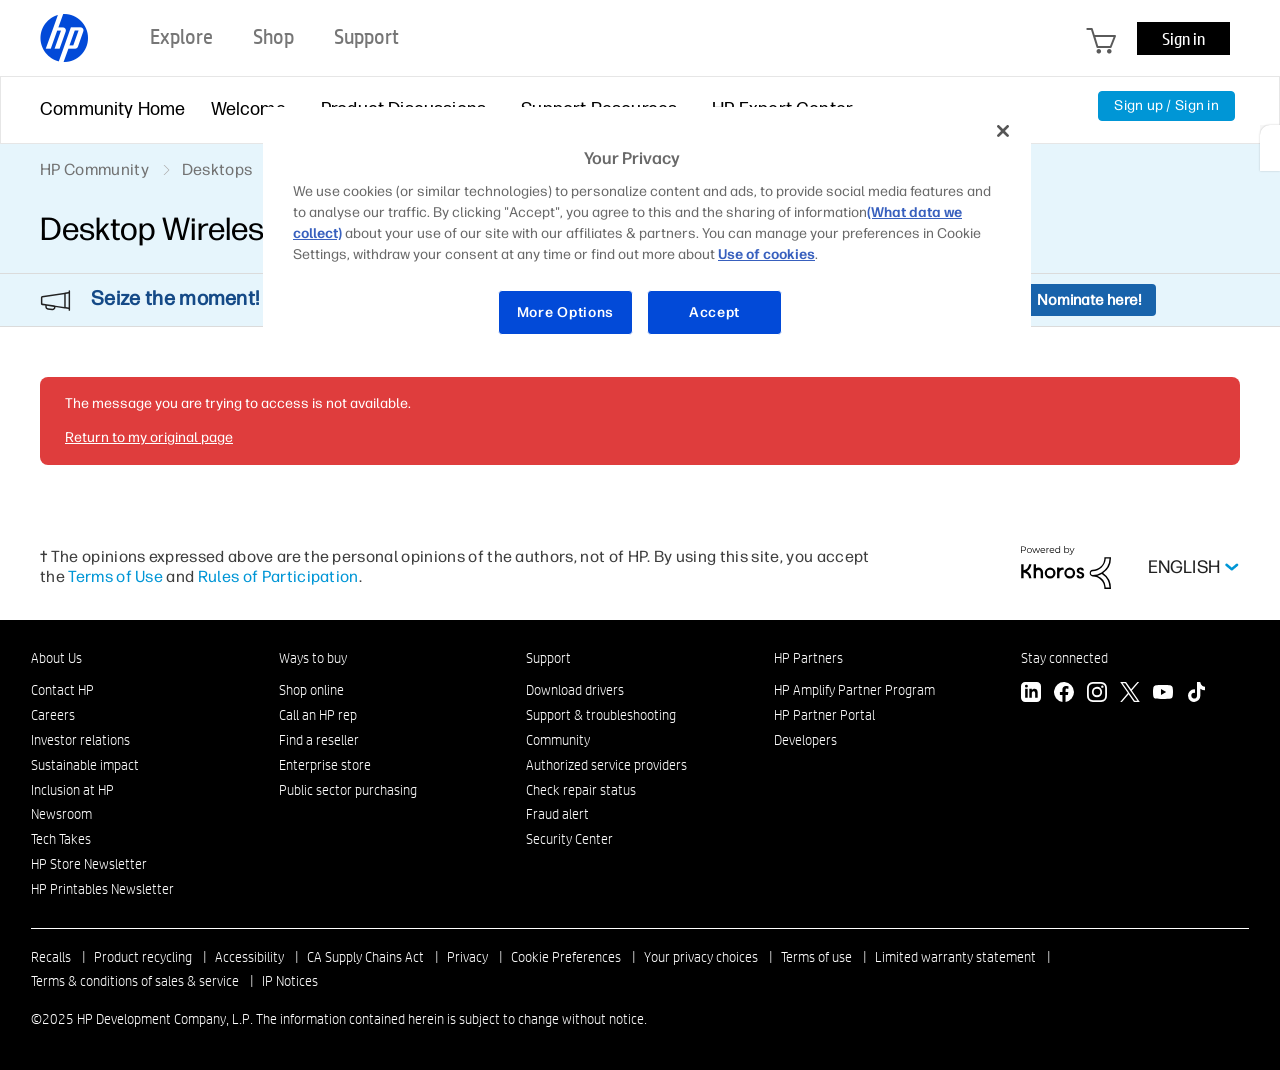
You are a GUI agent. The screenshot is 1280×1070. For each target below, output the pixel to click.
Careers (53, 715)
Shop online (311, 690)
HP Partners (808, 658)
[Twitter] (1130, 694)
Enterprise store (325, 765)
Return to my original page (149, 437)
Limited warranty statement (955, 957)
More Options (565, 312)
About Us (56, 658)
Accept (714, 312)
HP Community (94, 169)
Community (558, 740)
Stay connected (1064, 658)
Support (548, 658)
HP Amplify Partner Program (854, 690)
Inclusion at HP (72, 790)
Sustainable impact (85, 765)
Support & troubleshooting (601, 715)
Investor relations (80, 740)
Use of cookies (766, 254)
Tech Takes (61, 839)
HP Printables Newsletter (102, 889)
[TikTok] (1196, 694)
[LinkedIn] (1031, 694)
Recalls (51, 957)
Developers (805, 740)
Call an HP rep (318, 715)
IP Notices (290, 981)
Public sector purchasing (348, 790)
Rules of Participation (278, 576)
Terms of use (816, 957)
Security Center (569, 839)
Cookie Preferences (566, 957)
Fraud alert (557, 814)
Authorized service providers (606, 765)
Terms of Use (115, 576)
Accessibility (249, 957)
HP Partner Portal (824, 715)
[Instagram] (1097, 694)
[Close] (1003, 131)
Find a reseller (319, 740)
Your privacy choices (701, 957)
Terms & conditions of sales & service (135, 981)
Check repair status (581, 790)
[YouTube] (1163, 694)
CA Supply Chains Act (365, 957)
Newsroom (61, 814)
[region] (647, 233)
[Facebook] (1064, 694)
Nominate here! (1089, 300)
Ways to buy (313, 658)
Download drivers (575, 690)
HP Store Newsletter (89, 864)
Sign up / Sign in (1166, 105)
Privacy (467, 957)
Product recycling (143, 957)
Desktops (217, 169)
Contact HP (62, 690)
